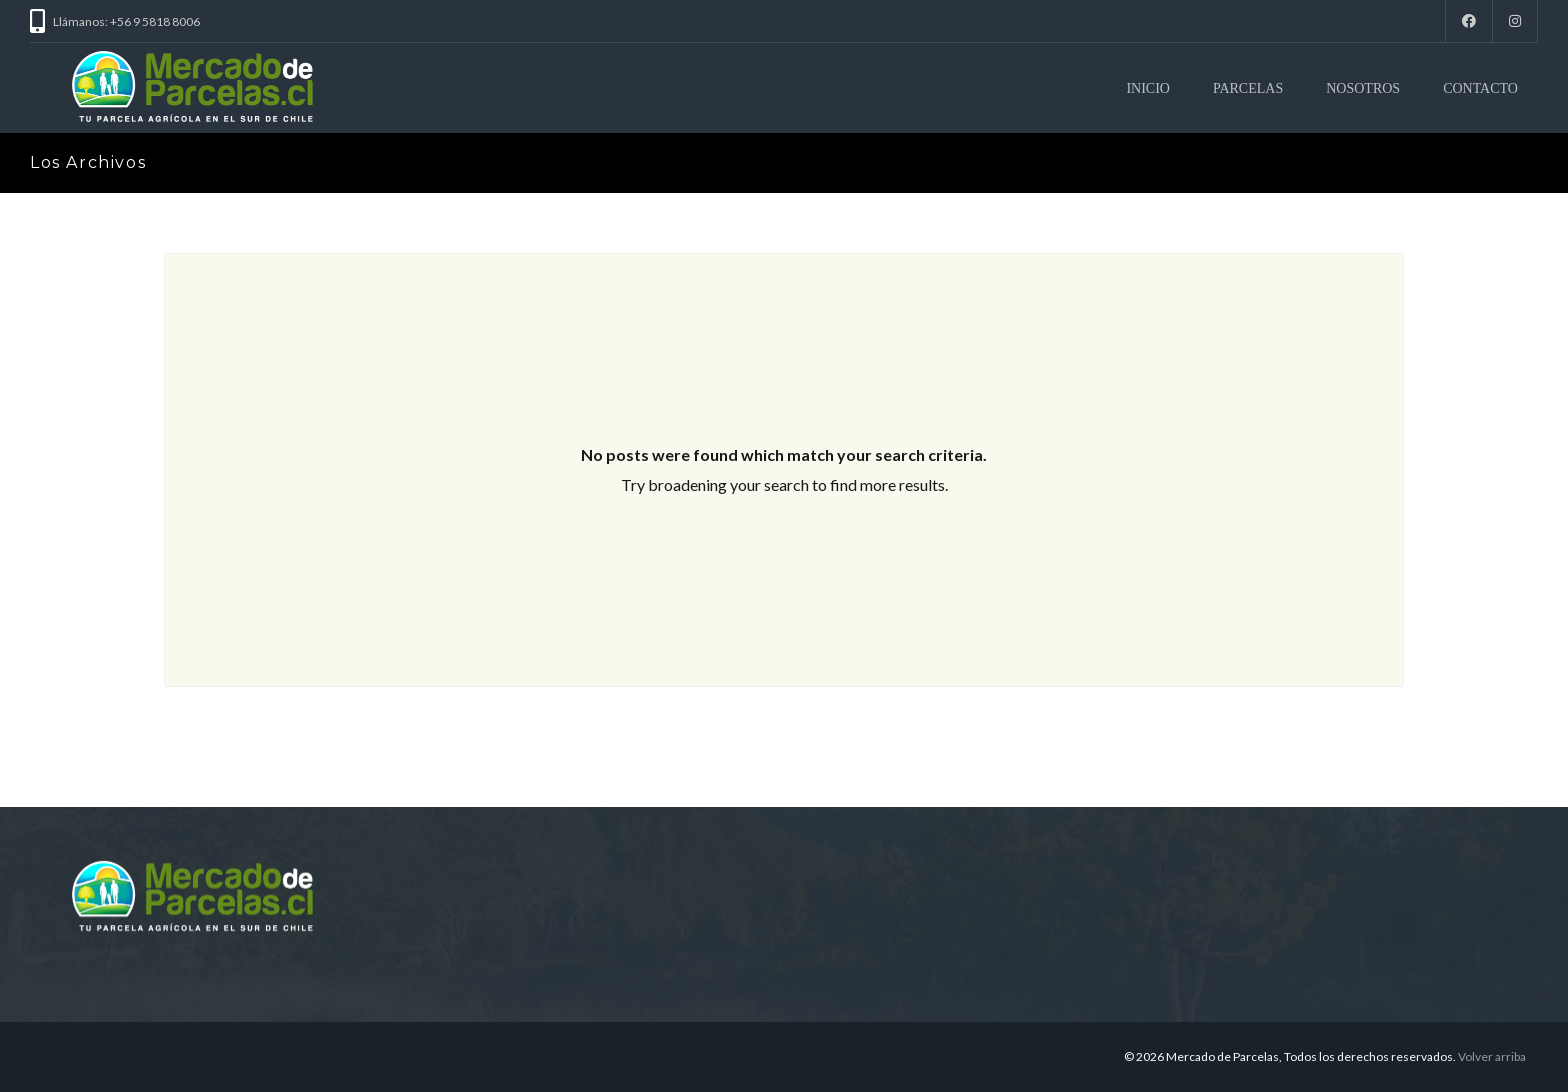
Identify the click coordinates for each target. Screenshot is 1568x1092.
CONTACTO (1480, 88)
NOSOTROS (1363, 88)
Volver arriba (1492, 1056)
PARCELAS (1248, 88)
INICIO (1148, 88)
